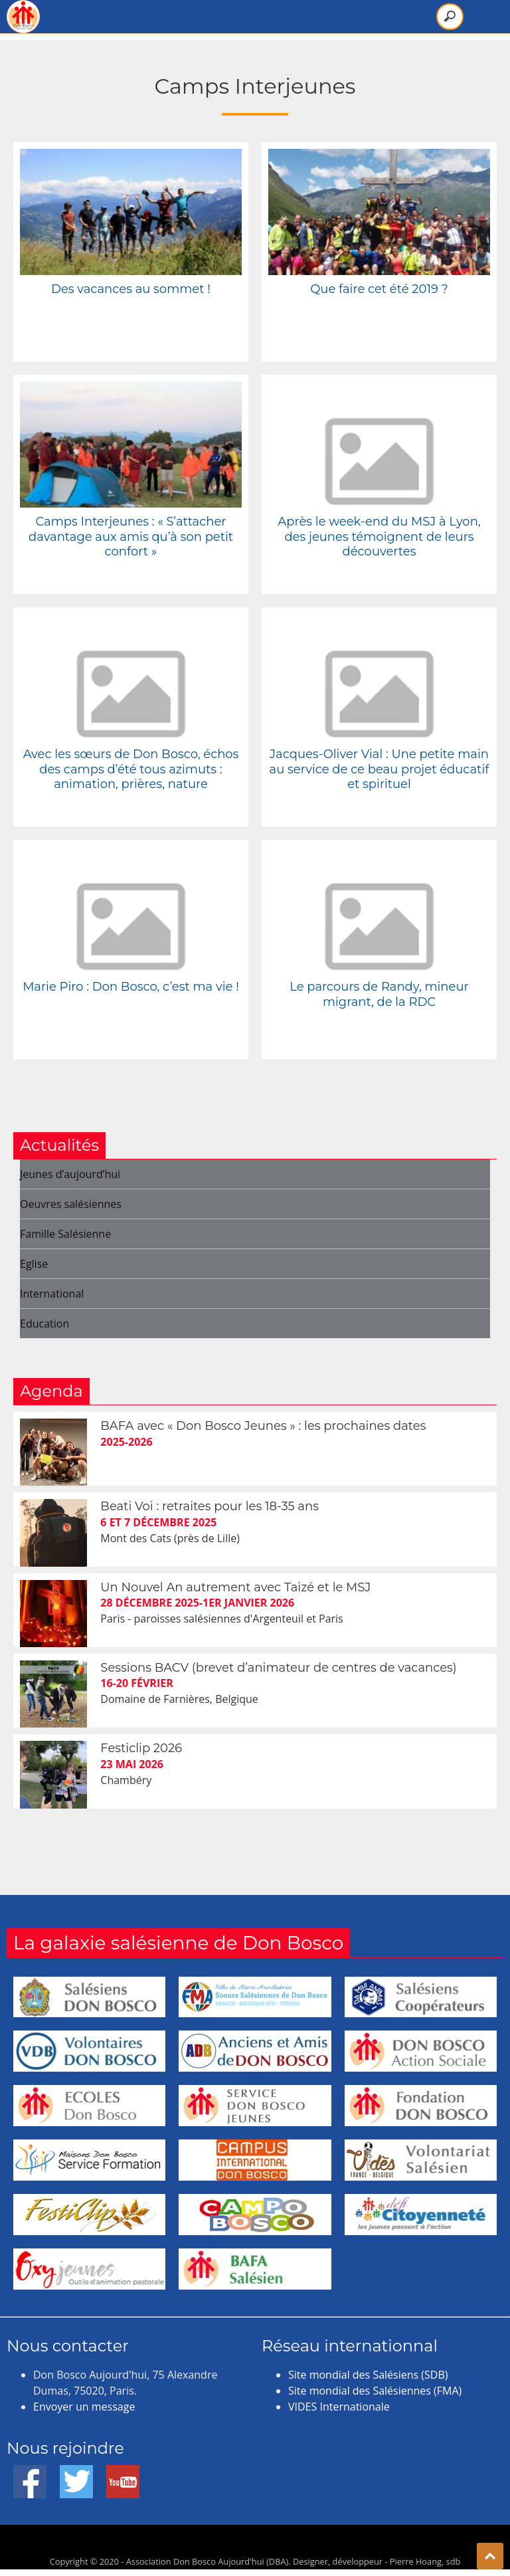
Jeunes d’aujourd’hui (70, 1174)
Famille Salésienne (65, 1234)
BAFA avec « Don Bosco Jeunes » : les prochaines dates (263, 1426)
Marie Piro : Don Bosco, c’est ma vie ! (131, 986)
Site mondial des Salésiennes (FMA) (375, 2390)
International (52, 1293)
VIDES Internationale (339, 2406)
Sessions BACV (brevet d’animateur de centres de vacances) (278, 1667)
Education (44, 1323)
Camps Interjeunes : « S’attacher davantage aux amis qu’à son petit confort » (131, 536)
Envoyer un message (84, 2406)
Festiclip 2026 (141, 1748)
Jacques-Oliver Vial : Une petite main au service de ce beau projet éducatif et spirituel (379, 769)
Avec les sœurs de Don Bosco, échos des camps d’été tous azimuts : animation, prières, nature (131, 769)
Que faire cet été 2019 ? (379, 289)
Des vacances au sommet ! (131, 289)
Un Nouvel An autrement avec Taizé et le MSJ (235, 1587)
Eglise (34, 1263)
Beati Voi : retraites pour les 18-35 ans (209, 1506)
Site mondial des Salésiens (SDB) (368, 2374)
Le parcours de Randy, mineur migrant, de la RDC (379, 994)
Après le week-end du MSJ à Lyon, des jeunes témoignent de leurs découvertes (379, 536)
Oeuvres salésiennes (71, 1204)
